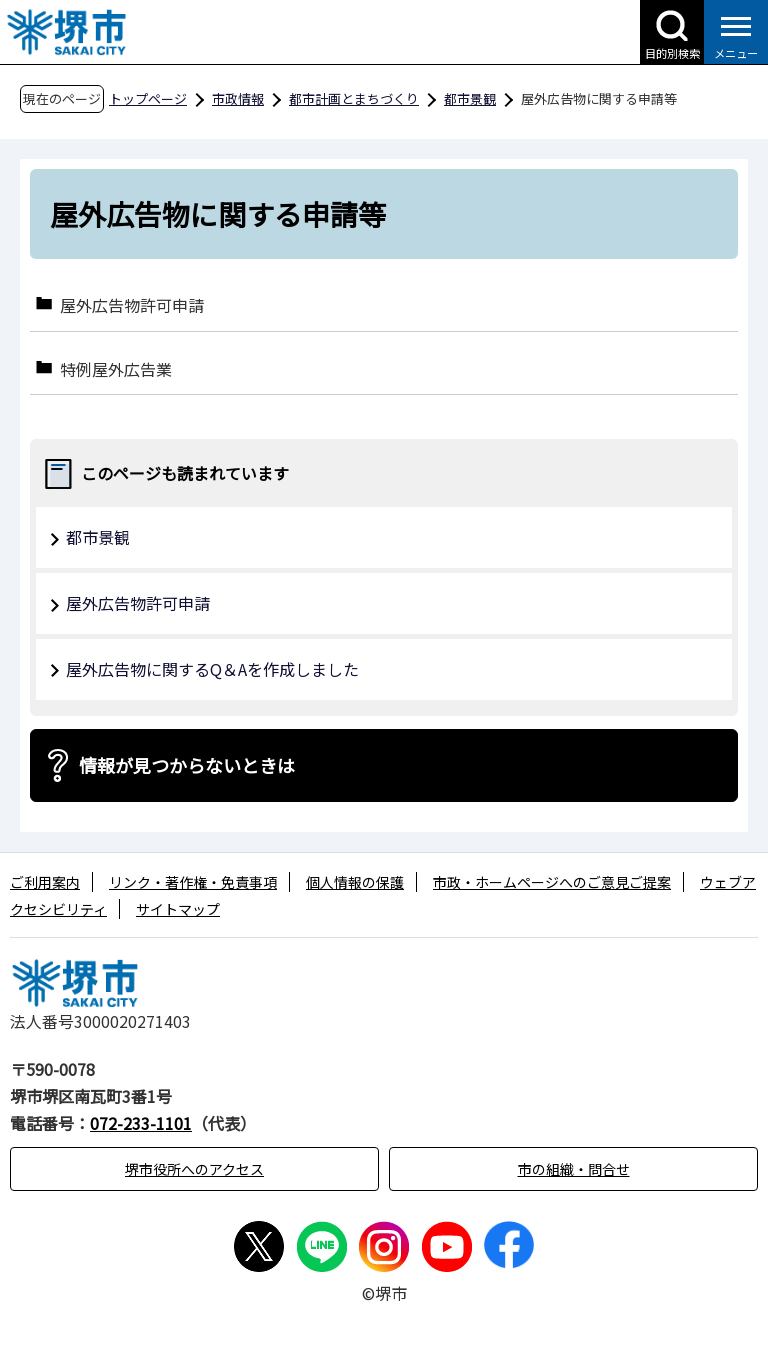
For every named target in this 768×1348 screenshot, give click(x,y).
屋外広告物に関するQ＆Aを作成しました (212, 669)
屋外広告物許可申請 (132, 304)
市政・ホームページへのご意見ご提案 (552, 882)
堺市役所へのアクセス (194, 1169)
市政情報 (238, 98)
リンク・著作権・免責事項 (193, 882)
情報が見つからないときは (187, 765)
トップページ (148, 98)
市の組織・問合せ (574, 1169)
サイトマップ (178, 909)
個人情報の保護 (355, 882)
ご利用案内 (45, 882)
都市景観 (470, 98)
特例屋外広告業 (116, 368)
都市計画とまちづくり (354, 98)
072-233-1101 (141, 1123)
